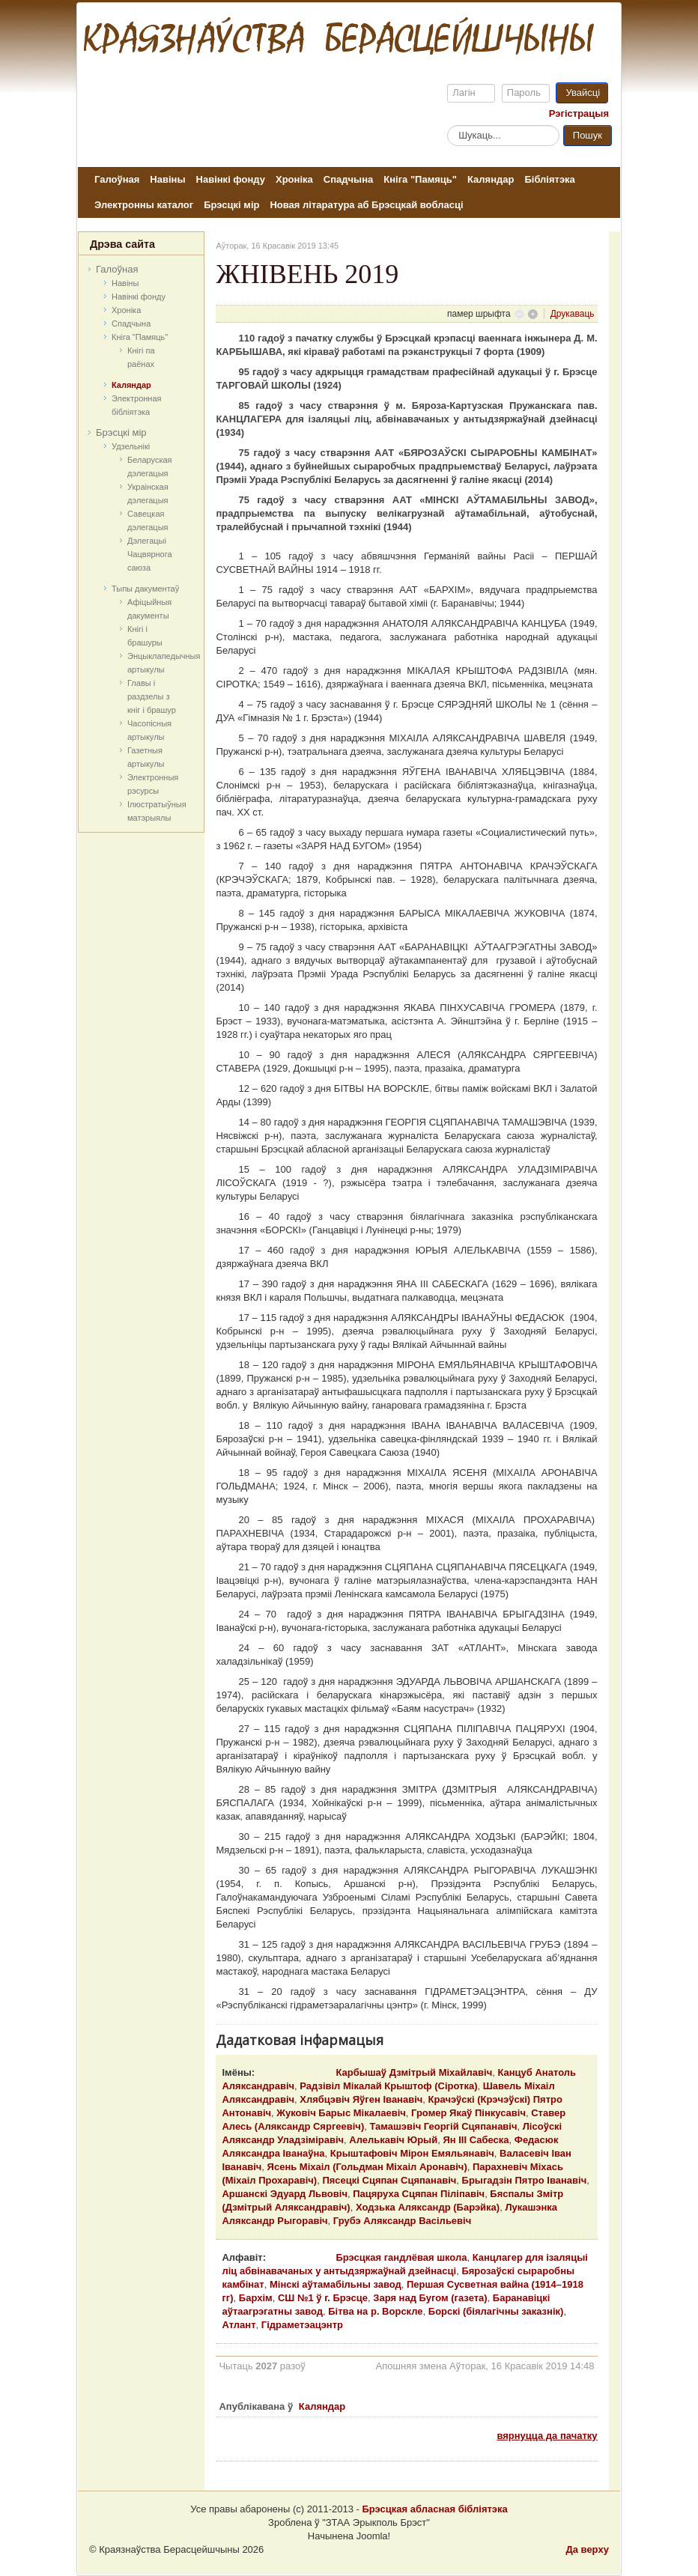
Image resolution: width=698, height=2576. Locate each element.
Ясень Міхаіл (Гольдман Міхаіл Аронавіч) (367, 2166)
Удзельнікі (131, 446)
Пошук (587, 135)
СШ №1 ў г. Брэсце (323, 2297)
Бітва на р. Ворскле (375, 2311)
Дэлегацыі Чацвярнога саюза (149, 554)
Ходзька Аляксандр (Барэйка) (428, 2207)
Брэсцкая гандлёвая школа (401, 2257)
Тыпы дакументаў (145, 588)
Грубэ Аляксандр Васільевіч (402, 2220)
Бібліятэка (549, 179)
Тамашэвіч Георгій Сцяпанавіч (443, 2126)
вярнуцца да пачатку (547, 2435)
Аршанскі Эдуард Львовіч (285, 2193)
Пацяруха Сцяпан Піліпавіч (419, 2193)
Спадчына (348, 179)
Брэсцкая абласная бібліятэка (434, 2509)
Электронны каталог (143, 204)
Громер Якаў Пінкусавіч (468, 2112)
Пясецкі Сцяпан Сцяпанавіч (389, 2180)
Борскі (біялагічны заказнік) (496, 2311)
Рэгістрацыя (579, 113)
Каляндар (490, 179)
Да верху (587, 2549)
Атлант (238, 2324)
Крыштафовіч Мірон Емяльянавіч (412, 2153)
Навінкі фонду (230, 179)
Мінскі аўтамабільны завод (335, 2284)
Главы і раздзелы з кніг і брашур (151, 696)
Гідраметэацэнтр (302, 2324)
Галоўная (116, 179)
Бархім (256, 2297)
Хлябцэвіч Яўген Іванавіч (361, 2099)
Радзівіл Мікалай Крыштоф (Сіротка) (388, 2086)
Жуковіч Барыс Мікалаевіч (341, 2112)
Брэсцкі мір (231, 204)
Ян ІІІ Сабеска (476, 2139)
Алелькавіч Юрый (393, 2139)
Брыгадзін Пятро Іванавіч (524, 2180)
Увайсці (582, 92)
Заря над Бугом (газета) (430, 2297)
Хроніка (294, 179)
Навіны (167, 179)
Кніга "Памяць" (420, 179)
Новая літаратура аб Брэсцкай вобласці (366, 204)
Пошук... (447, 124)
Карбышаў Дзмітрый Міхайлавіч (414, 2072)
